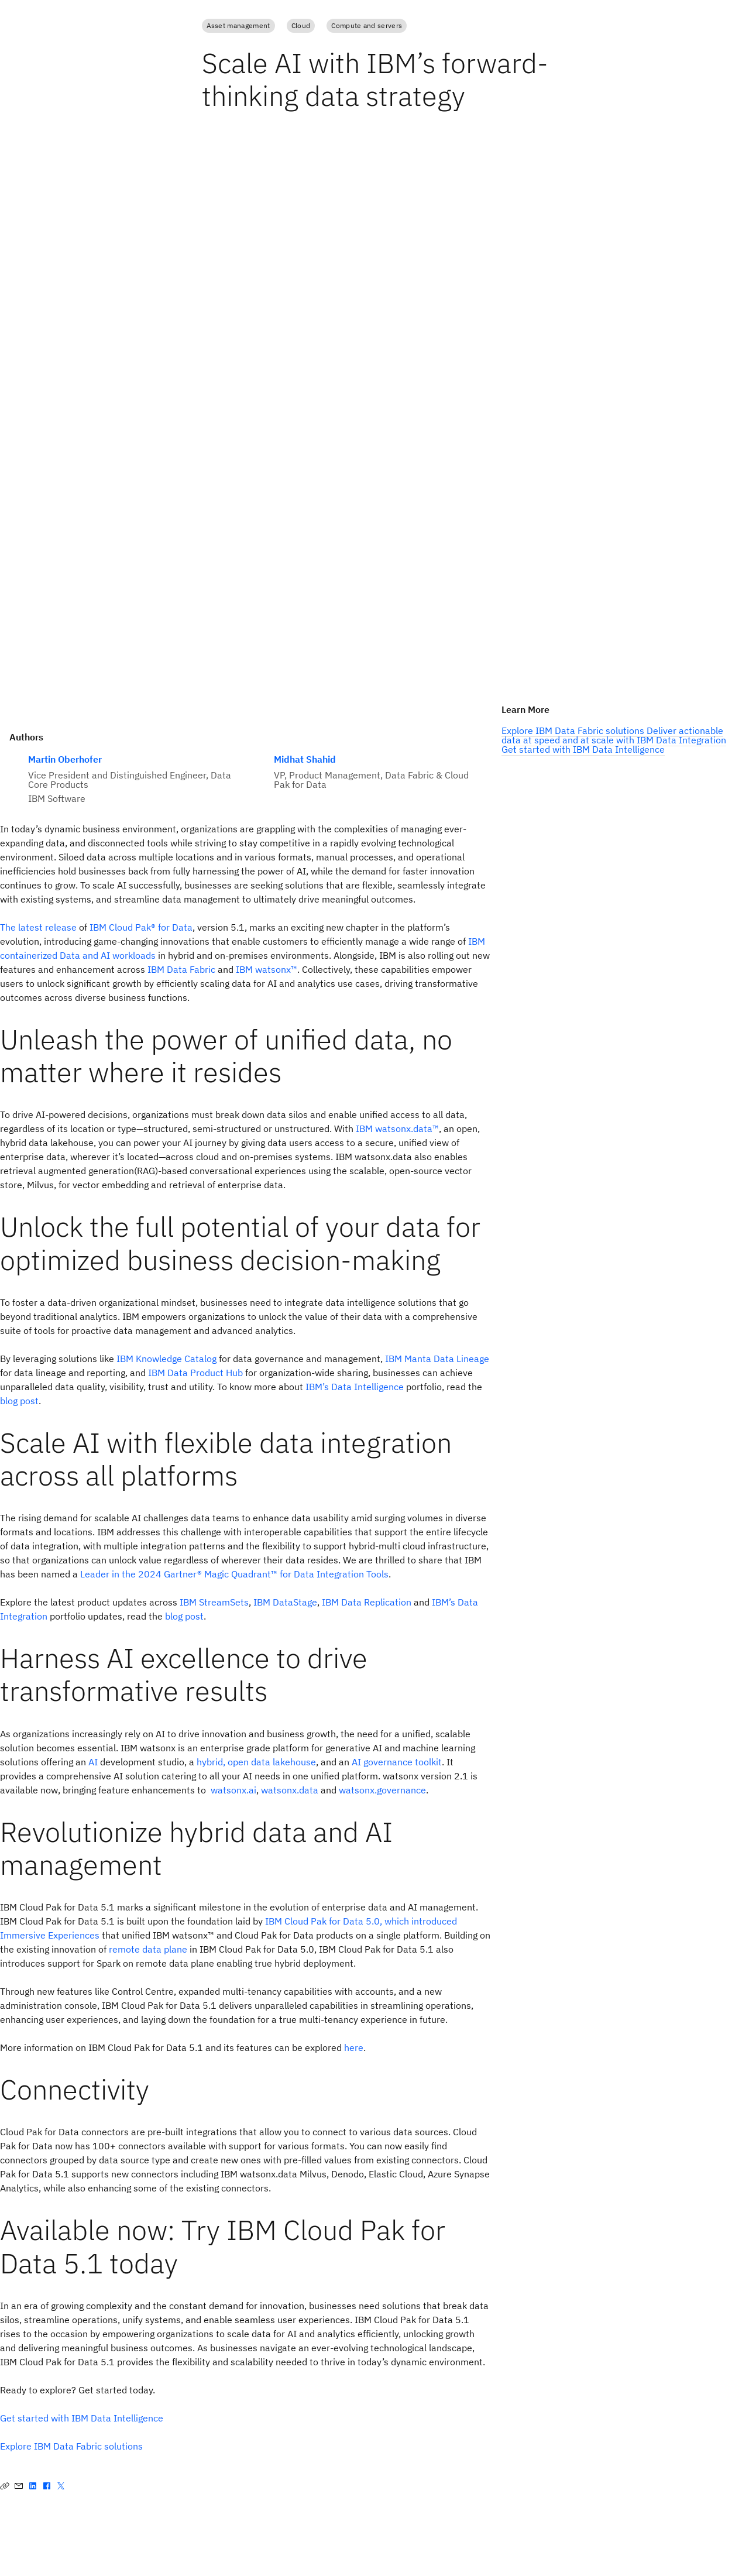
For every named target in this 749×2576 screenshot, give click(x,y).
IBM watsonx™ (266, 969)
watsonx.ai (233, 1790)
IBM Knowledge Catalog (166, 1358)
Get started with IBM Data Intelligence (81, 2418)
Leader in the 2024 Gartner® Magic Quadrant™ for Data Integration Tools (234, 1574)
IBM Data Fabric (181, 969)
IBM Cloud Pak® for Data (141, 927)
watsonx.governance (382, 1790)
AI (93, 1762)
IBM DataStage (285, 1602)
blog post (19, 1401)
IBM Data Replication (366, 1602)
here (353, 2047)
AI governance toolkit (397, 1762)
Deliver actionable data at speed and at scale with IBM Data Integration (613, 735)
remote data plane (148, 1949)
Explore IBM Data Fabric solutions (71, 2446)
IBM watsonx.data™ (397, 1128)
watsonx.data (289, 1790)
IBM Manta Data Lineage (437, 1358)
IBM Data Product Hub (195, 1372)
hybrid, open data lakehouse (256, 1762)
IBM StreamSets (214, 1602)
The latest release (38, 927)
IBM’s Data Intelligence (354, 1386)
